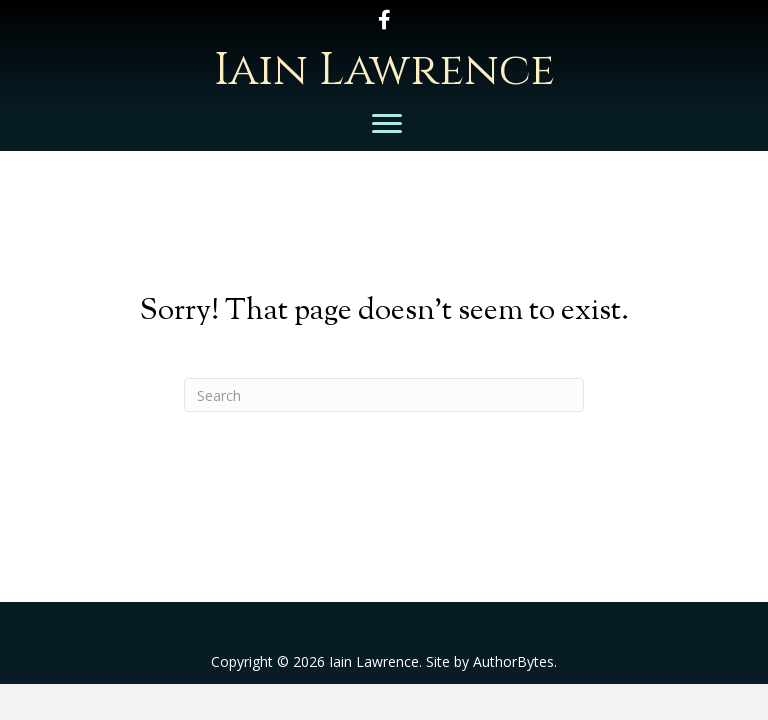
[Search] (384, 395)
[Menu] (387, 124)
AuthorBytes (513, 661)
